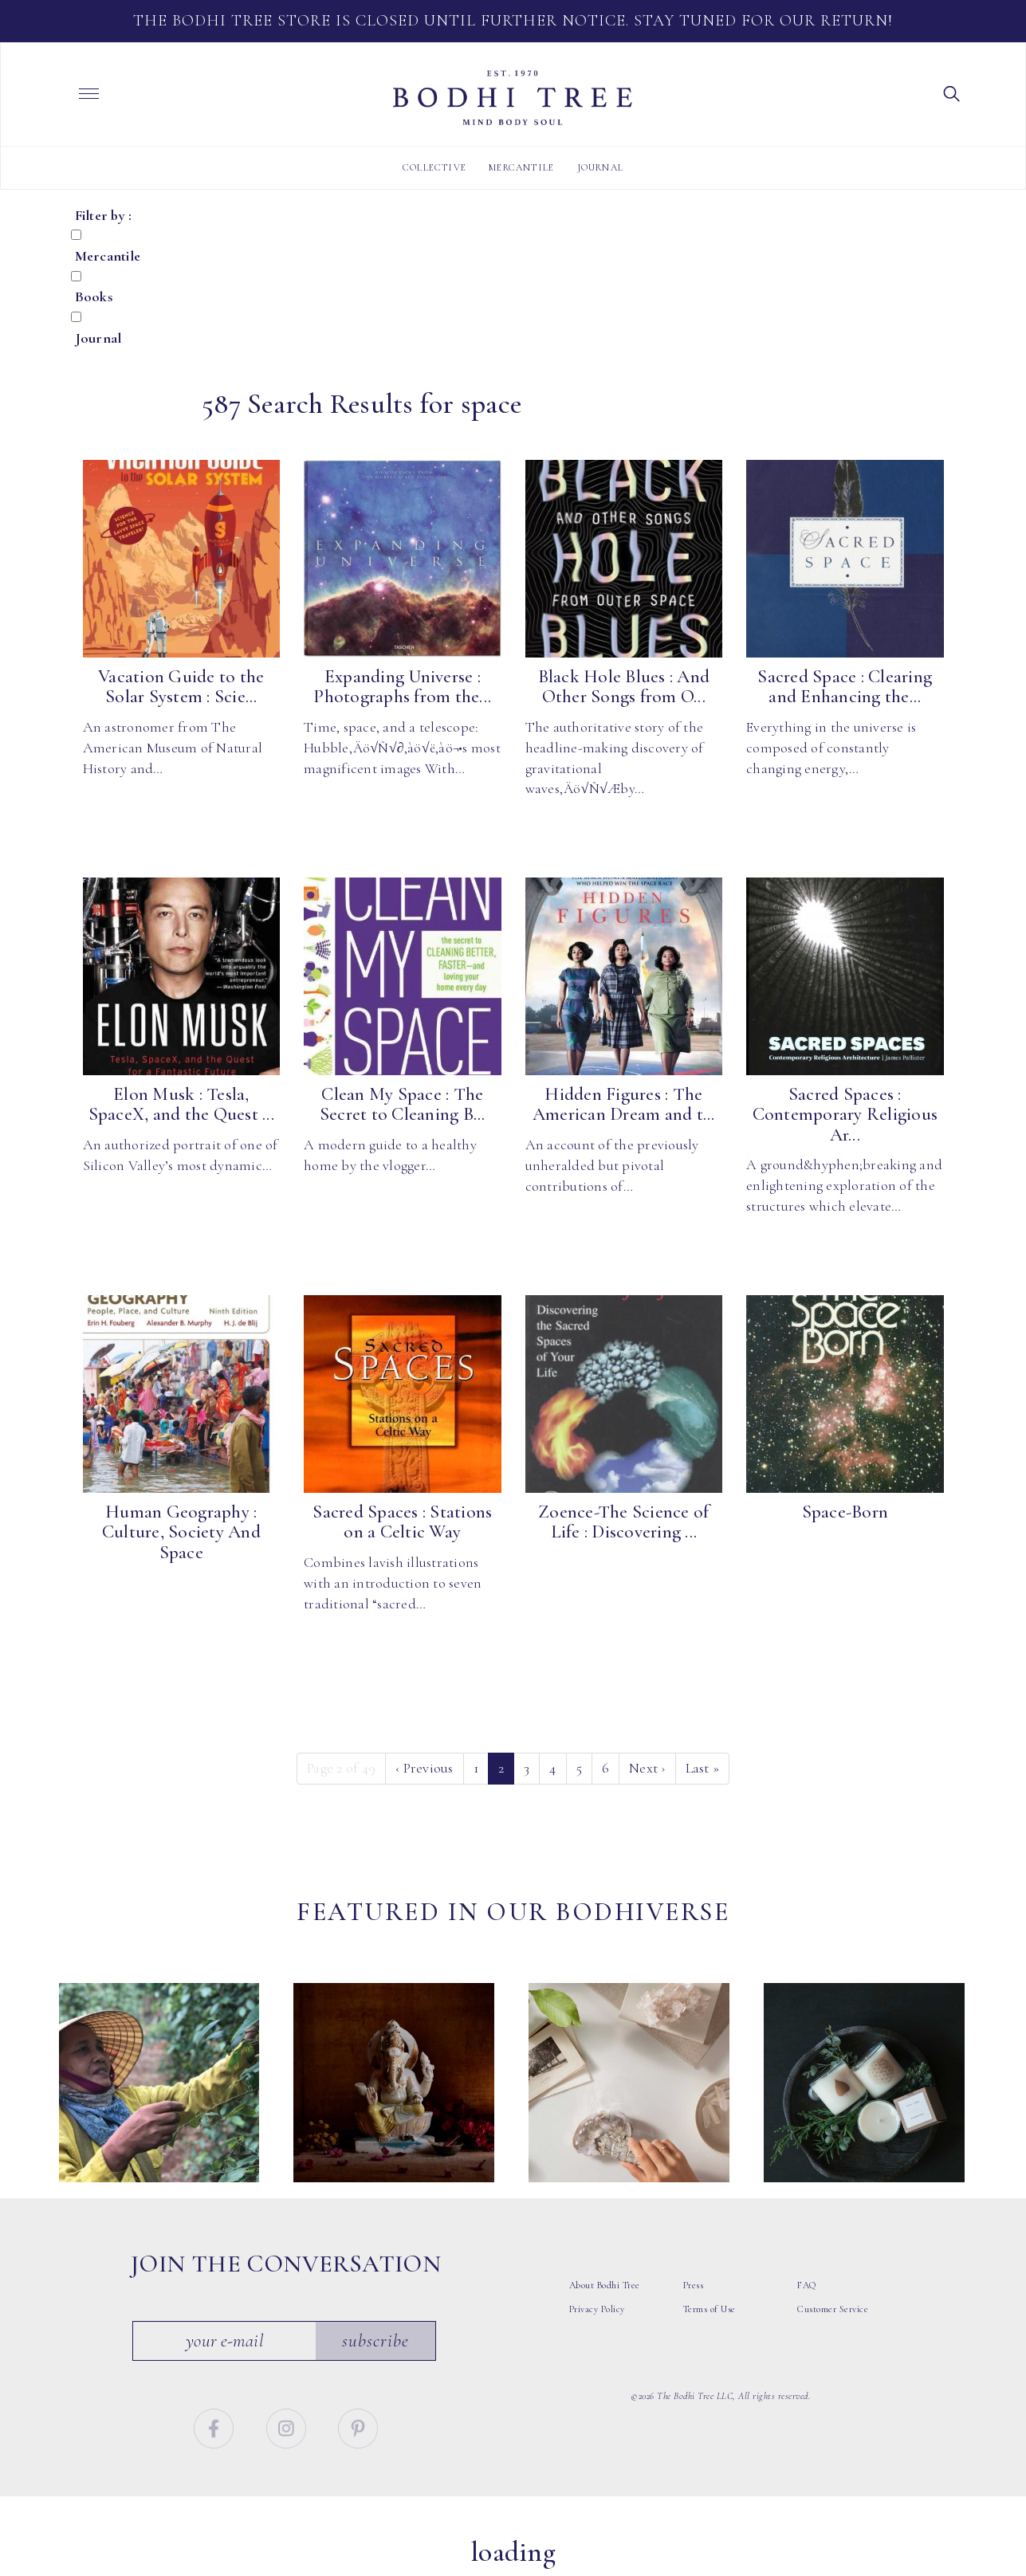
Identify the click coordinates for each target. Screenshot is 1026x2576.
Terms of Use (709, 2316)
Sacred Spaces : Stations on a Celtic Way (402, 1522)
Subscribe (375, 2347)
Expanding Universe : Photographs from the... (402, 687)
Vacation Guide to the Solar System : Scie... (181, 687)
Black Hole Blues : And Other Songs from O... (624, 687)
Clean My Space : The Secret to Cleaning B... (402, 1104)
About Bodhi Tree (604, 2292)
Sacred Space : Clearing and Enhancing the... (844, 687)
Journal (600, 167)
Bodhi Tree (512, 98)
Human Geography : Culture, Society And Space (181, 1532)
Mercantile (521, 167)
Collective (434, 167)
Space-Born (845, 1512)
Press (693, 2292)
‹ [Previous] (424, 1768)
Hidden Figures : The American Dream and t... (624, 1104)
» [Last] (703, 1768)
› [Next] (647, 1768)
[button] (952, 92)
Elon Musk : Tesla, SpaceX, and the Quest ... (181, 1104)
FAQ (806, 2292)
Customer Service (832, 2316)
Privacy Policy (597, 2316)
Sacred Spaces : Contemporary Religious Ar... (845, 1114)
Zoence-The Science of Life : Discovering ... (623, 1522)
